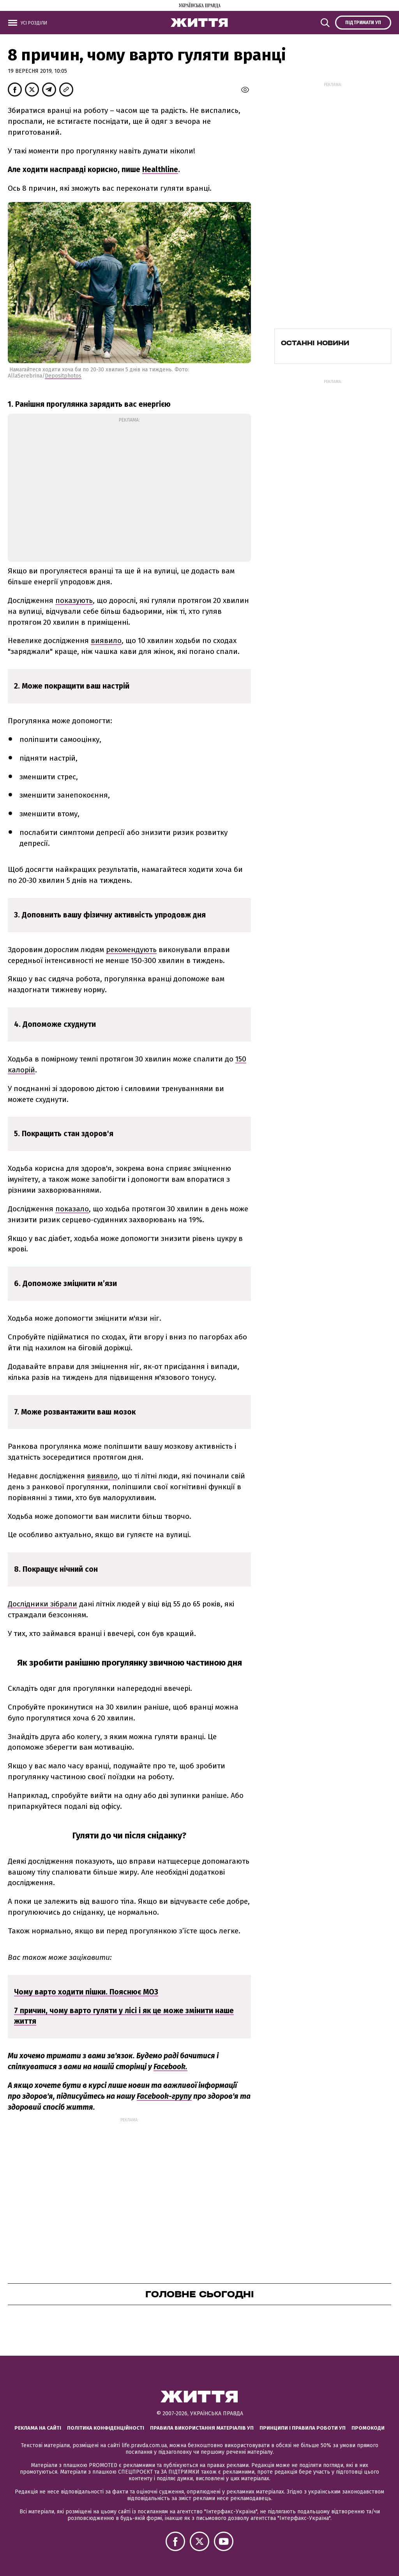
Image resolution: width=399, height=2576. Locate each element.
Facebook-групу (164, 2096)
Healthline (160, 169)
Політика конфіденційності (105, 2428)
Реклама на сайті (37, 2428)
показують (74, 600)
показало (72, 1208)
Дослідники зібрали (42, 1603)
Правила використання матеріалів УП (202, 2428)
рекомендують (131, 949)
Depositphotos (63, 376)
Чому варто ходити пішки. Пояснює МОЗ (86, 1991)
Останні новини (315, 343)
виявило (106, 640)
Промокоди (368, 2428)
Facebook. (170, 2066)
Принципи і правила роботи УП (303, 2428)
